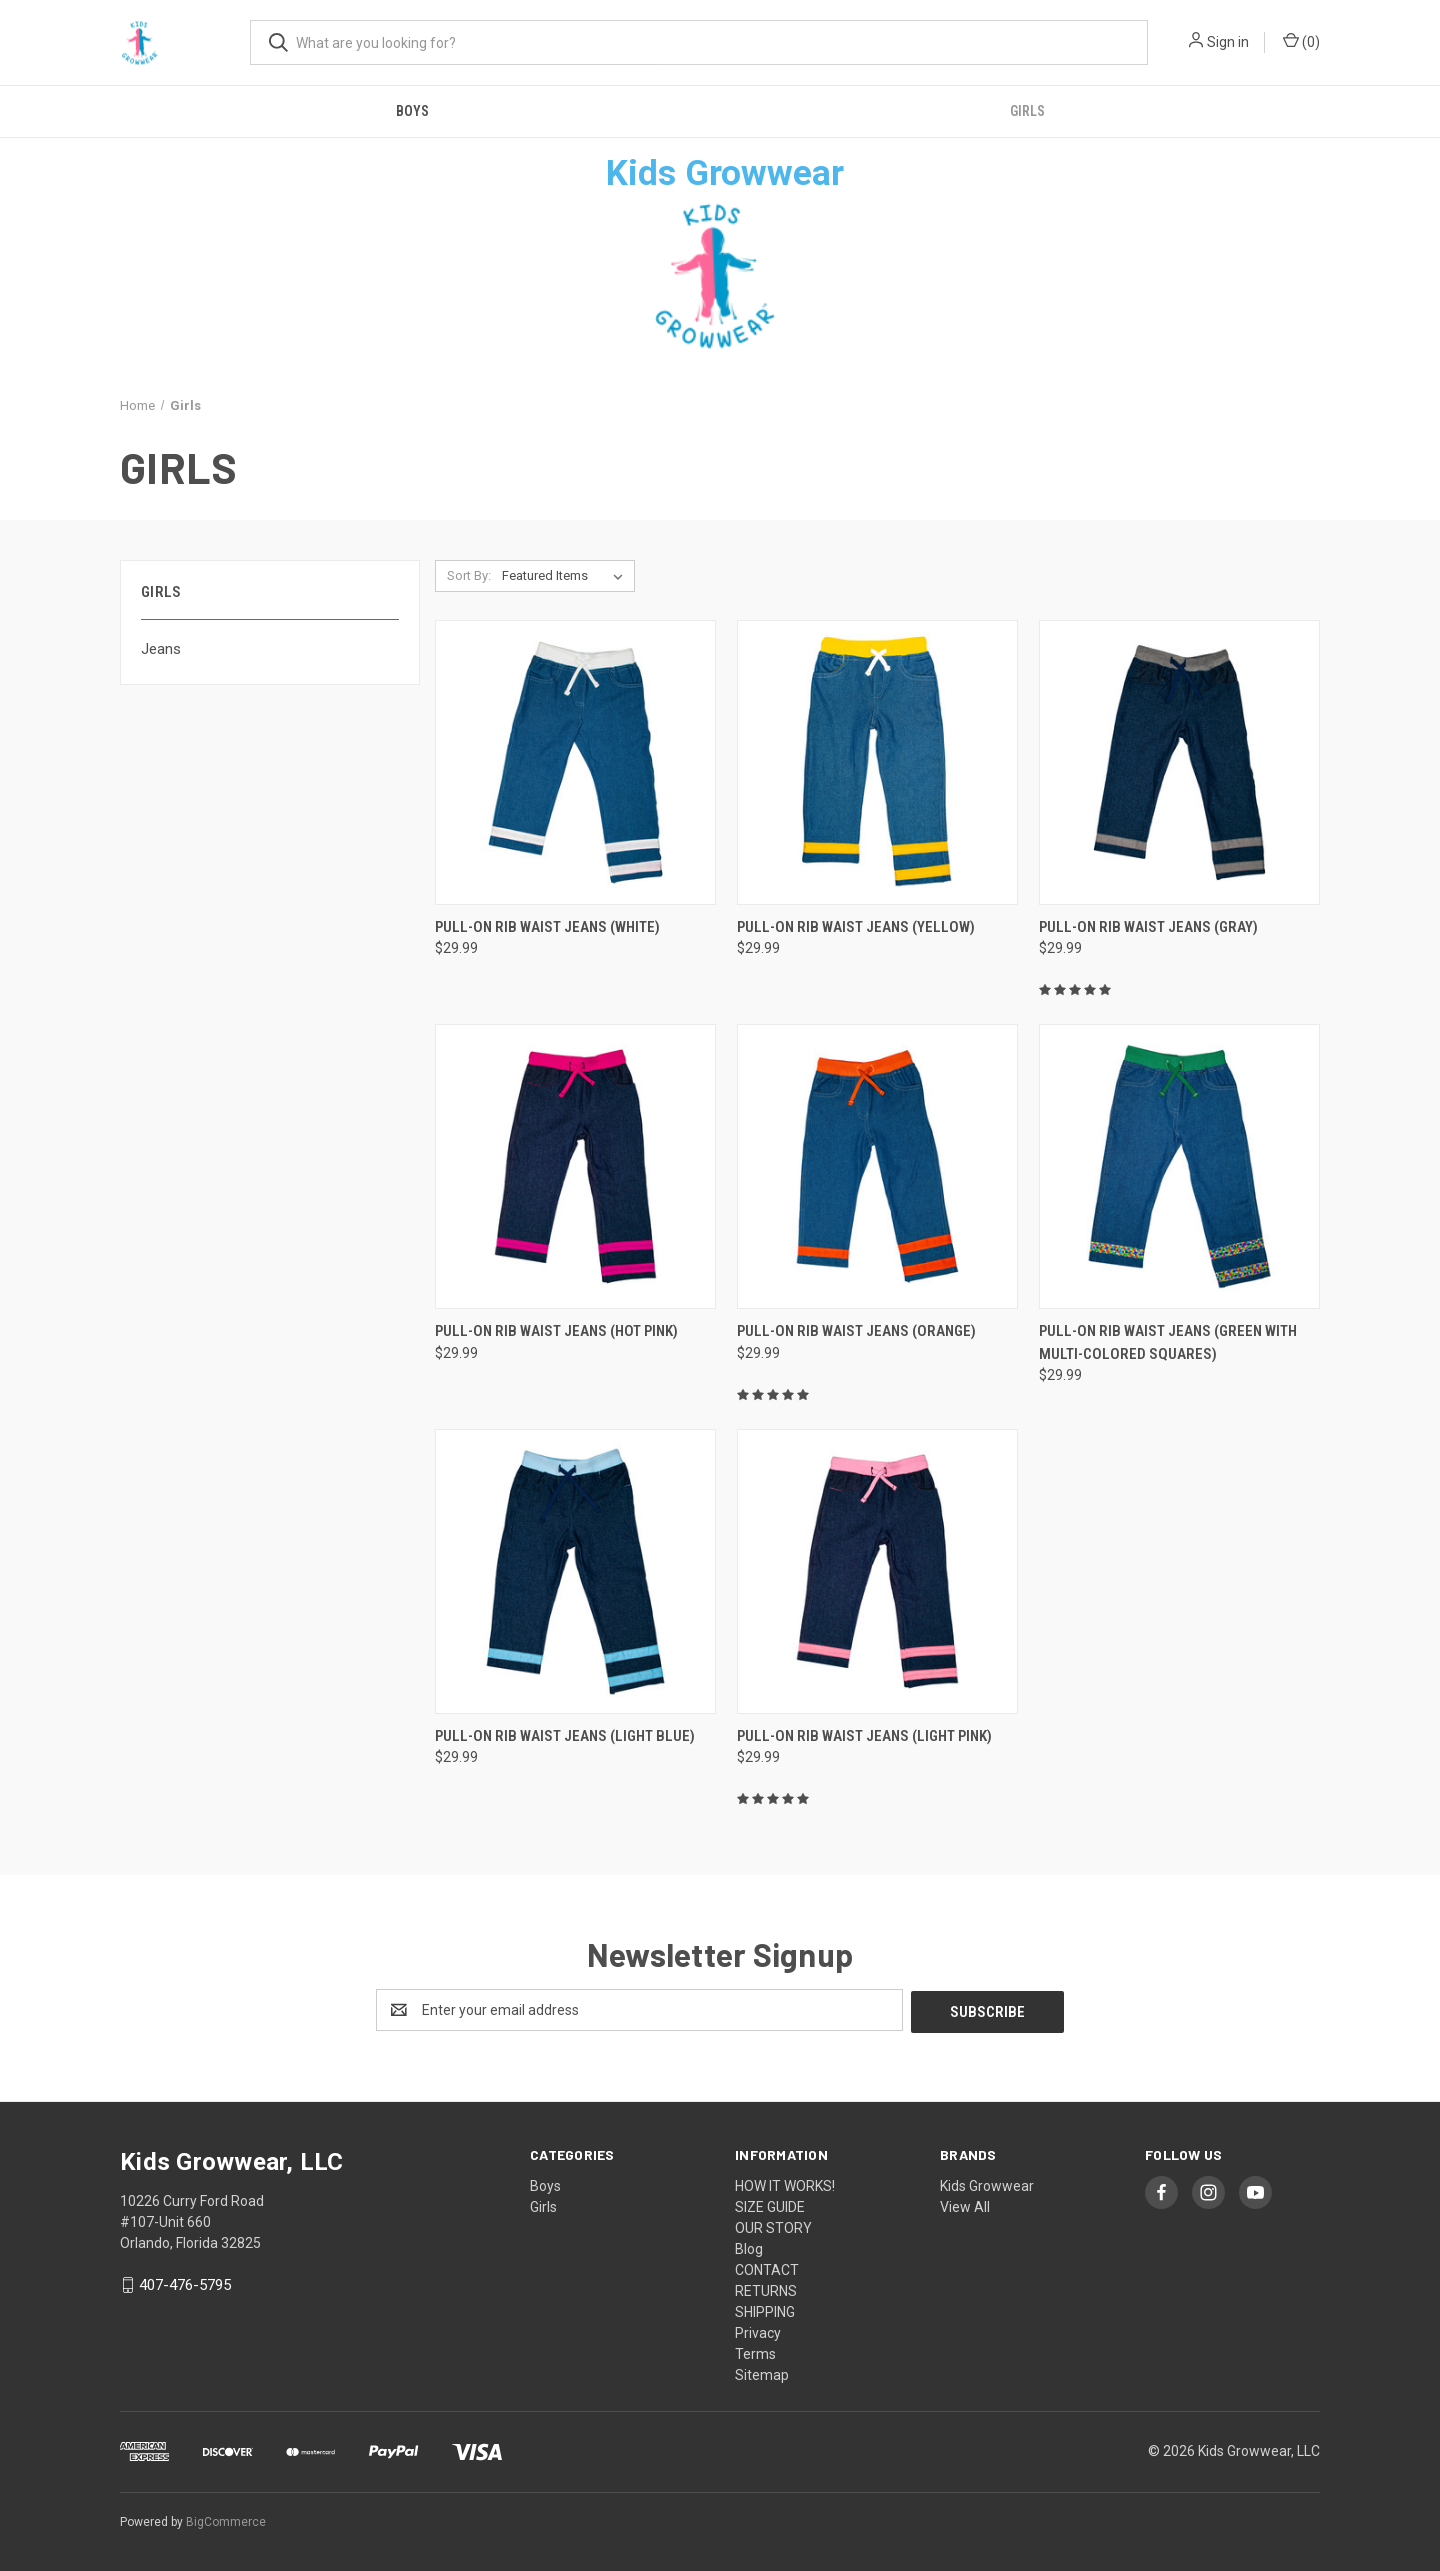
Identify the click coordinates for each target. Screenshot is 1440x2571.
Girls (1027, 111)
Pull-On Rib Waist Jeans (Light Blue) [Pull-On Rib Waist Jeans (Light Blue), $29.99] (565, 1736)
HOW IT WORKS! (785, 2184)
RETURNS (766, 2289)
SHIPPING (765, 2310)
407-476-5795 (185, 2283)
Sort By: (469, 575)
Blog (749, 2247)
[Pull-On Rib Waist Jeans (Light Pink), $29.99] (877, 1571)
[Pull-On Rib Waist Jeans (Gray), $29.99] (1179, 762)
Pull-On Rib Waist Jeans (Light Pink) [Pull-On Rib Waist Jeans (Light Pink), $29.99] (864, 1736)
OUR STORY (773, 2226)
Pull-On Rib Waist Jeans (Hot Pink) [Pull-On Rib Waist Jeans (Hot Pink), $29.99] (556, 1331)
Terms (755, 2352)
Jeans (161, 649)
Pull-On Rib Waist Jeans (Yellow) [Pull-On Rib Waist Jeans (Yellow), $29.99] (856, 927)
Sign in (1228, 42)
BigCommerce (226, 2520)
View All (965, 2205)
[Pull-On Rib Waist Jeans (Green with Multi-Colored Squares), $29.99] (1179, 1166)
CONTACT (767, 2268)
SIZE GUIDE (770, 2205)
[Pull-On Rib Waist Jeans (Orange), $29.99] (877, 1166)
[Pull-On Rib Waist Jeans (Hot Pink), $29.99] (575, 1166)
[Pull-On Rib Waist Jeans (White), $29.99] (575, 762)
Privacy (758, 2331)
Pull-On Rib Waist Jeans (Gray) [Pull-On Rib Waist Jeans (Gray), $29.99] (1148, 927)
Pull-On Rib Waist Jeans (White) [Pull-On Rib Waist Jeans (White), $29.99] (547, 927)
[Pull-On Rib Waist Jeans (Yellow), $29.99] (877, 762)
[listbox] (566, 576)
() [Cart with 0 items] (1301, 41)
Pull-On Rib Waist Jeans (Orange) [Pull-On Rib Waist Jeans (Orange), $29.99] (856, 1331)
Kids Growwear (987, 2184)
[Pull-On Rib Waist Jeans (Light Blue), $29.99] (575, 1571)
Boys (412, 111)
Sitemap (762, 2373)
